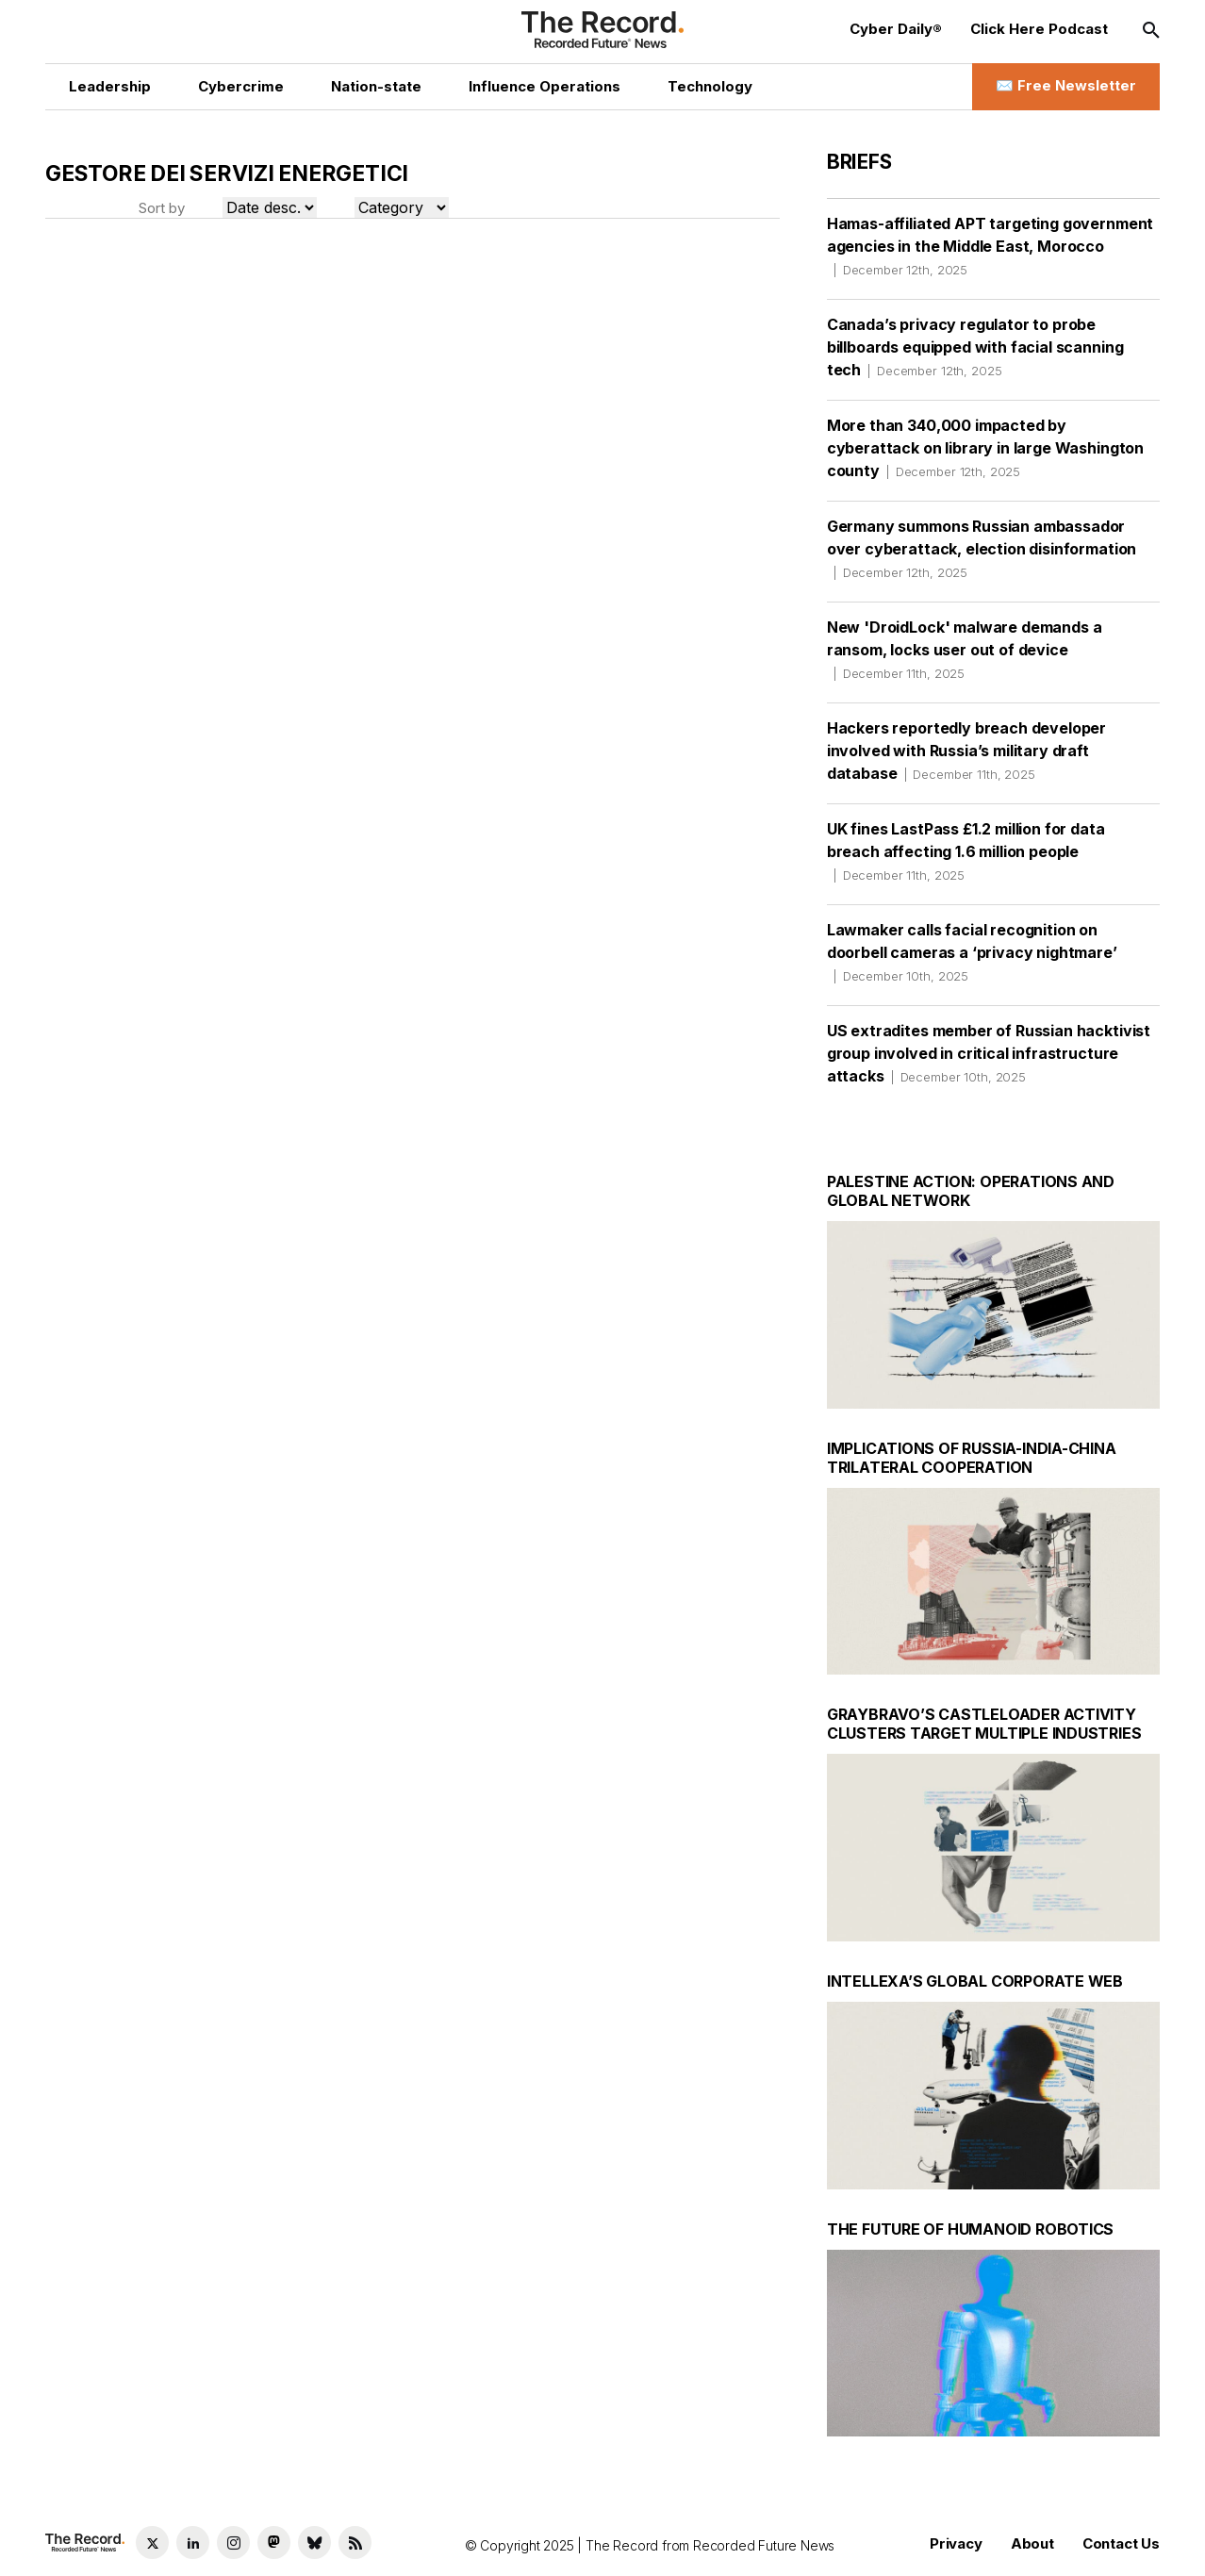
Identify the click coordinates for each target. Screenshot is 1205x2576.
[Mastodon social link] (273, 2542)
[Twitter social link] (152, 2542)
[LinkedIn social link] (192, 2542)
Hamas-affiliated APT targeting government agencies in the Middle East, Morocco (990, 246)
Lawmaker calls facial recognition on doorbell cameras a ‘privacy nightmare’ (972, 952)
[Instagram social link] (233, 2542)
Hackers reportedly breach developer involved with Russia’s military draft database (966, 750)
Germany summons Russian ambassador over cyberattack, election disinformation (981, 549)
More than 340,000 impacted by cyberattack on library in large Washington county (985, 448)
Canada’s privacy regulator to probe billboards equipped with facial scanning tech (975, 347)
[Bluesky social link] (314, 2542)
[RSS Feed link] (354, 2542)
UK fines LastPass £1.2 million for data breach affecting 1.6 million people (966, 851)
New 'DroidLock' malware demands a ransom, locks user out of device (964, 650)
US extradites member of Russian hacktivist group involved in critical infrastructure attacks (988, 1053)
